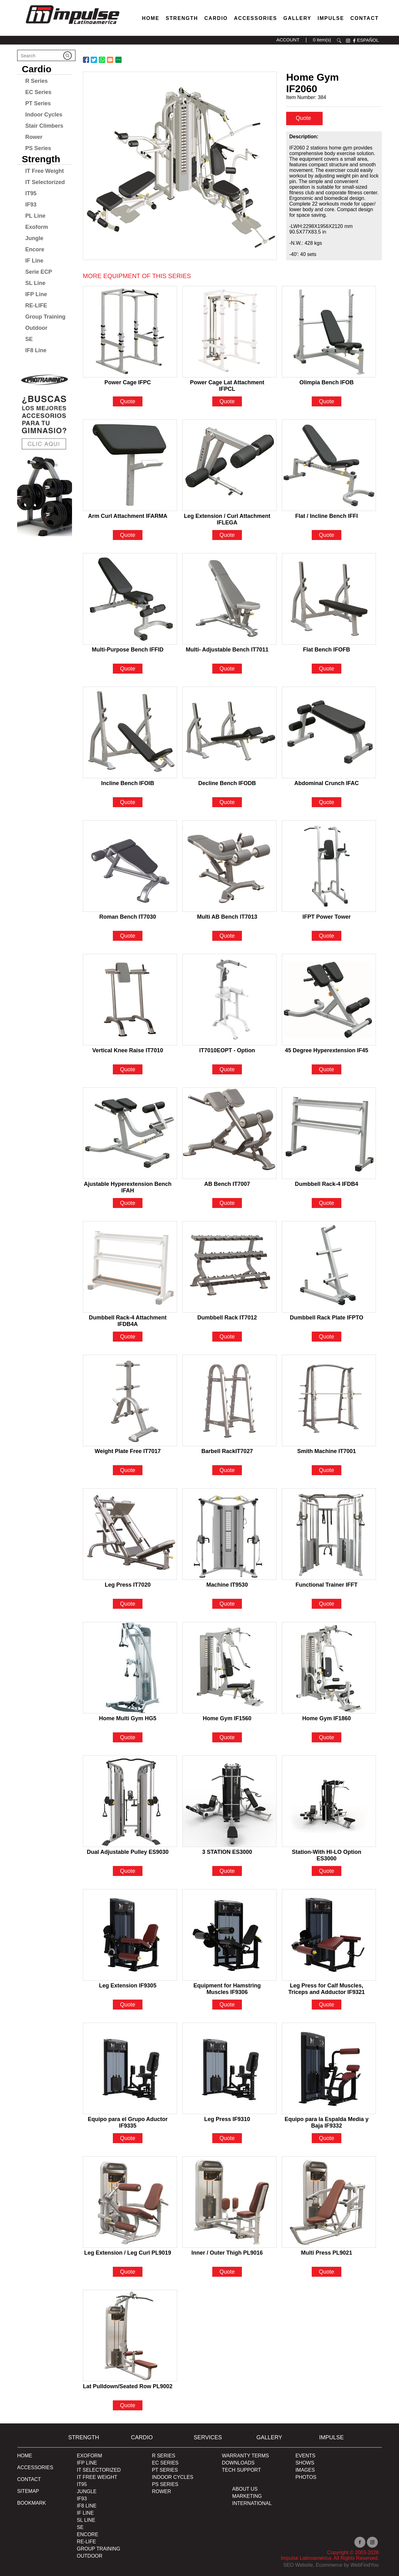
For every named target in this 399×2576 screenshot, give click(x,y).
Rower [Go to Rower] (33, 137)
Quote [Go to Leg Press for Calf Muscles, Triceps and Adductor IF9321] (326, 2004)
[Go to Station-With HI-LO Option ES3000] (329, 1801)
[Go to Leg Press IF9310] (229, 2068)
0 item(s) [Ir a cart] (322, 39)
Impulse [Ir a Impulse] (331, 2437)
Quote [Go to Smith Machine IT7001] (326, 1470)
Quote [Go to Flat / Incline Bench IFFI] (326, 535)
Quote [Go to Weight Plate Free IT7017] (127, 1470)
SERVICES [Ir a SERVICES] (208, 2437)
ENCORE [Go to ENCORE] (87, 2534)
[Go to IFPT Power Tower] (329, 866)
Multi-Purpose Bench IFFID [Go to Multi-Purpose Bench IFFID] (128, 649)
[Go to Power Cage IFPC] (130, 331)
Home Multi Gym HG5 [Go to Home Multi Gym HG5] (127, 1718)
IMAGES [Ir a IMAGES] (305, 2470)
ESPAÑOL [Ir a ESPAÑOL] (368, 40)
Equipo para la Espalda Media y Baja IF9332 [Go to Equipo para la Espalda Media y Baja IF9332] (326, 2120)
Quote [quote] (304, 118)
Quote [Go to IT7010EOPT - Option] (227, 1069)
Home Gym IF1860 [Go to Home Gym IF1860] (326, 1718)
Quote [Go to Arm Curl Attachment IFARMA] (127, 535)
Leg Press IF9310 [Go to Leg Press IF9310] (227, 2119)
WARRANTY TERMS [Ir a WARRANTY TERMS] (245, 2455)
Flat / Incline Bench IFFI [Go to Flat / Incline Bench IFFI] (326, 516)
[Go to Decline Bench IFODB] (229, 732)
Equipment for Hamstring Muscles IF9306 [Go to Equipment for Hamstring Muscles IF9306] (227, 1986)
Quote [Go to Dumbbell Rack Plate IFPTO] (326, 1336)
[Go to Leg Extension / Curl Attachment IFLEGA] (229, 465)
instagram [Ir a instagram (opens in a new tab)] (348, 41)
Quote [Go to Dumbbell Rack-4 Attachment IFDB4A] (127, 1336)
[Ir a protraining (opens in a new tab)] (44, 452)
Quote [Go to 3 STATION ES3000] (227, 1871)
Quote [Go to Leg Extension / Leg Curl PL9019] (127, 2272)
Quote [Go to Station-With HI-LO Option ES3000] (326, 1871)
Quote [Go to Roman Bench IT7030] (127, 936)
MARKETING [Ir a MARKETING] (247, 2496)
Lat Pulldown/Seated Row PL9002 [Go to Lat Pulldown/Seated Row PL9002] (127, 2386)
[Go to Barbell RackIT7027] (229, 1400)
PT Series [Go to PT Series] (38, 103)
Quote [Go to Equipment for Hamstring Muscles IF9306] (227, 2004)
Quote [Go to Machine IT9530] (227, 1604)
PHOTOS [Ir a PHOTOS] (306, 2477)
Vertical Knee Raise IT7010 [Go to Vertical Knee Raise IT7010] (127, 1050)
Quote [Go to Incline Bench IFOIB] (127, 802)
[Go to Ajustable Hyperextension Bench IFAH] (130, 1133)
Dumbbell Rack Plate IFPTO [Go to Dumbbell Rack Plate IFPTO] (326, 1317)
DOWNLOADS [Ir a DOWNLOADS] (238, 2462)
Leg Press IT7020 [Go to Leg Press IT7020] (128, 1585)
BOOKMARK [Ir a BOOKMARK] (31, 2503)
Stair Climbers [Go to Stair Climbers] (44, 126)
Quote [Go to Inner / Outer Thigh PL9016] (227, 2272)
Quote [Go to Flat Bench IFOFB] (326, 668)
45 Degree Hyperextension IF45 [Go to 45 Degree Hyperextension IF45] (326, 1050)
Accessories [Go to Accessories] (255, 18)
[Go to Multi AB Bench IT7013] (229, 866)
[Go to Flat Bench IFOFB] (329, 599)
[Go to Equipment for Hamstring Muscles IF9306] (229, 1935)
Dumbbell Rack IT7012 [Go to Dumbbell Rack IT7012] (227, 1317)
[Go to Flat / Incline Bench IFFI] (329, 465)
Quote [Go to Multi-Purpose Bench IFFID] (127, 668)
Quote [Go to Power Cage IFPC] (127, 401)
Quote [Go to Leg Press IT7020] (127, 1604)
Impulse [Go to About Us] (331, 18)
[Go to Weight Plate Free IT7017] (130, 1400)
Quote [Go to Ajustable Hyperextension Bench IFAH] (127, 1203)
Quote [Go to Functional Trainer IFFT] (326, 1604)
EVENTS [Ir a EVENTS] (305, 2455)
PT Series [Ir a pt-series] (165, 2470)
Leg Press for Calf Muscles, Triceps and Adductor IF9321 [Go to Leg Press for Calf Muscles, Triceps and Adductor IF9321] (326, 1986)
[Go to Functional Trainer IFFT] (329, 1534)
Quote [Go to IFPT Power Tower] (326, 936)
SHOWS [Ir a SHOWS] (305, 2462)
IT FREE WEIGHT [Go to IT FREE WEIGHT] (97, 2477)
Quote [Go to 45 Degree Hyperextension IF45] (326, 1069)
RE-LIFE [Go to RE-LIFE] (36, 305)
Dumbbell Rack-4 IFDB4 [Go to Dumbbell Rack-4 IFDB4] (326, 1184)
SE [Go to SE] (29, 339)
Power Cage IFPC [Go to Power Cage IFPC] (127, 382)
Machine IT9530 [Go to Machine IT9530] (227, 1585)
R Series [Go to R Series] (36, 81)
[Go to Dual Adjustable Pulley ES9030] (130, 1801)
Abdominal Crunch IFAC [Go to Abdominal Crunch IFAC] (326, 783)
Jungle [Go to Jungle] (34, 238)
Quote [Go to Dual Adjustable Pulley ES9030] (127, 1871)
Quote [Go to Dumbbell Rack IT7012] (227, 1336)
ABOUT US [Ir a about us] (245, 2489)
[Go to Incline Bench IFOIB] (130, 732)
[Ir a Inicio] (72, 25)
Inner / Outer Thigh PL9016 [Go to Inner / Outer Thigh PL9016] (227, 2253)
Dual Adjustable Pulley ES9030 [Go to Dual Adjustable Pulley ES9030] (127, 1852)
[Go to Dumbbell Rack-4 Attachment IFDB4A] (130, 1267)
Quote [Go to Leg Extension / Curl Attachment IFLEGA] (227, 535)
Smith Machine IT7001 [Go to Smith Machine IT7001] (326, 1451)
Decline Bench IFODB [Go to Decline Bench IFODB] (227, 783)
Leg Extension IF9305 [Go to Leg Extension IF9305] (127, 1985)
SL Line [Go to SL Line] (35, 283)
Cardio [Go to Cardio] (216, 18)
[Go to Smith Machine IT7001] (329, 1400)
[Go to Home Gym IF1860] (329, 1667)
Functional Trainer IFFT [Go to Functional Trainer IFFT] (327, 1585)
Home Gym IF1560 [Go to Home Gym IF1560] (227, 1718)
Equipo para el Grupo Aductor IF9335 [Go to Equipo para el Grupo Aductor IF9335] (127, 2120)
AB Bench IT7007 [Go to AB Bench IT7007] (227, 1184)
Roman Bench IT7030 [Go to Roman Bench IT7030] (127, 917)
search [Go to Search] (339, 40)
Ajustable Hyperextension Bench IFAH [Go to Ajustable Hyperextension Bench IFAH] (127, 1185)
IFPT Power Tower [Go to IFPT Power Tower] (326, 917)
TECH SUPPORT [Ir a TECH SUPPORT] (241, 2470)
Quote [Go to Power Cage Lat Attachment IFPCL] (227, 401)
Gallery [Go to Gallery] (297, 18)
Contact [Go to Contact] (364, 18)
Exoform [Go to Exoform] (36, 227)
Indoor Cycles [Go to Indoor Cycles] (43, 114)
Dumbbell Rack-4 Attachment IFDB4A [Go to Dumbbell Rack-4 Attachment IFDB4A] (127, 1318)
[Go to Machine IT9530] (229, 1534)
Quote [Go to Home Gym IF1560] (227, 1737)
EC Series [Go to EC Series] (38, 92)
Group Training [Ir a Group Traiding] (98, 2548)
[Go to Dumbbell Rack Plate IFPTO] (329, 1267)
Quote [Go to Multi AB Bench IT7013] (227, 936)
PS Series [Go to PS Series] (38, 148)
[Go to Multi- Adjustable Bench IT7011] (229, 599)
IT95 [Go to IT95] (30, 193)
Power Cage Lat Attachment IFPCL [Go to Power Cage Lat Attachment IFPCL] (227, 383)
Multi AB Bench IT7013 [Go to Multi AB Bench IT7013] (227, 917)
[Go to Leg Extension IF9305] (130, 1935)
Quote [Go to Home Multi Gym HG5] (127, 1737)
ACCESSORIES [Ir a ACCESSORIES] (35, 2467)
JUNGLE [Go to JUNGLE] (87, 2491)
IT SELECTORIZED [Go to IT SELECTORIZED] (99, 2470)
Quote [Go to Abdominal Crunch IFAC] (326, 802)
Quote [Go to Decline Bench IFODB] (227, 802)
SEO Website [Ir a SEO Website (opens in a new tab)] (298, 2565)
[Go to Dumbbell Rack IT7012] (229, 1267)
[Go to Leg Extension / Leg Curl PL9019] (130, 2202)
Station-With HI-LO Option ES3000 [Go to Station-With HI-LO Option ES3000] (326, 1853)
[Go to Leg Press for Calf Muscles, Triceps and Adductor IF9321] (329, 1935)
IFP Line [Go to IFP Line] (36, 294)
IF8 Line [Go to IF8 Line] (35, 350)
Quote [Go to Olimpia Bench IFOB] (326, 401)
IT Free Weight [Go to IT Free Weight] (44, 171)
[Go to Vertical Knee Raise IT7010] (130, 999)
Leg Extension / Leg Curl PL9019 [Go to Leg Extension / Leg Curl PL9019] (127, 2253)
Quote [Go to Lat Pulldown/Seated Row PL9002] (127, 2405)
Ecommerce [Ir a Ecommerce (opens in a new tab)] (329, 2565)
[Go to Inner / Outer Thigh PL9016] (229, 2202)
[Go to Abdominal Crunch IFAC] (329, 732)
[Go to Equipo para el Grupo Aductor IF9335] (130, 2068)
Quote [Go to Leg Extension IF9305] (127, 2004)
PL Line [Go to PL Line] (35, 216)
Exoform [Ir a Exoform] (89, 2455)
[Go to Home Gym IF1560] (229, 1667)
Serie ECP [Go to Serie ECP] (38, 272)
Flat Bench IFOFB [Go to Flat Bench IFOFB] (326, 649)
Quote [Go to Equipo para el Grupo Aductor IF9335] (127, 2138)
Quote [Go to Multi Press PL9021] (326, 2272)
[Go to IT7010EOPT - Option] (229, 999)
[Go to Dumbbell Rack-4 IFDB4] (329, 1133)
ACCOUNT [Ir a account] (287, 39)
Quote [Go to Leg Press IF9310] (227, 2138)
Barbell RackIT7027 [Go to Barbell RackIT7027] (227, 1451)
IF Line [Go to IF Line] (34, 261)
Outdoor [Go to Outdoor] (36, 328)
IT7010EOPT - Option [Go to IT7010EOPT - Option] (227, 1050)
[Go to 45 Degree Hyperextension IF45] (329, 999)
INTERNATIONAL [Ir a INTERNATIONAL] (252, 2503)
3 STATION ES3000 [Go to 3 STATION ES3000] (227, 1852)
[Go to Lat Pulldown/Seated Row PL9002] (130, 2335)
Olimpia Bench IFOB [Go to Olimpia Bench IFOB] (327, 382)
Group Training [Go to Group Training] (45, 317)
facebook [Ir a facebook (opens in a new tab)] (354, 41)
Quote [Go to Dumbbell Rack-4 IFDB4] (326, 1203)
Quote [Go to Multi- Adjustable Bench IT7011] (227, 668)
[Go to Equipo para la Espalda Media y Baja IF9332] (329, 2068)
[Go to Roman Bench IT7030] (130, 866)
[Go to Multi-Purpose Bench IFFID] (130, 599)
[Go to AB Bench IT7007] (229, 1133)
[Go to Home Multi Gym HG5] (130, 1667)
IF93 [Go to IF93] (30, 204)
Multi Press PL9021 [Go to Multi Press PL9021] (326, 2253)
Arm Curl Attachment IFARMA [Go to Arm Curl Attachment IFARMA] (127, 516)
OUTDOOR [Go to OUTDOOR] (90, 2556)
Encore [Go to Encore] (34, 249)
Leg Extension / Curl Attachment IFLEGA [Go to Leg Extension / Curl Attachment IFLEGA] (227, 517)
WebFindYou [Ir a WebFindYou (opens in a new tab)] (364, 2565)
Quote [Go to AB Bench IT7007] (227, 1203)
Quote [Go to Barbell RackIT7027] (227, 1470)
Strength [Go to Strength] (182, 18)
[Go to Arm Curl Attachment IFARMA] (130, 465)
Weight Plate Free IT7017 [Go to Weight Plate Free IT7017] (128, 1451)
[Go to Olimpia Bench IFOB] (329, 331)
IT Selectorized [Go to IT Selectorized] (45, 182)
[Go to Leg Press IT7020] (130, 1534)
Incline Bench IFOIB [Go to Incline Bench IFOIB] (127, 783)
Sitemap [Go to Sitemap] (28, 2491)
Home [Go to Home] (150, 18)
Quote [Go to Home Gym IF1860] (326, 1737)
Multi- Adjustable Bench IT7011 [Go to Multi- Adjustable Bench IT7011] (227, 649)
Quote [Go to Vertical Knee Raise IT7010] (127, 1069)
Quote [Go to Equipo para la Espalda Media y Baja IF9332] (326, 2138)
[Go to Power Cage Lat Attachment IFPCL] (229, 331)
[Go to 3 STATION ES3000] (229, 1801)
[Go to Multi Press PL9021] (329, 2202)
